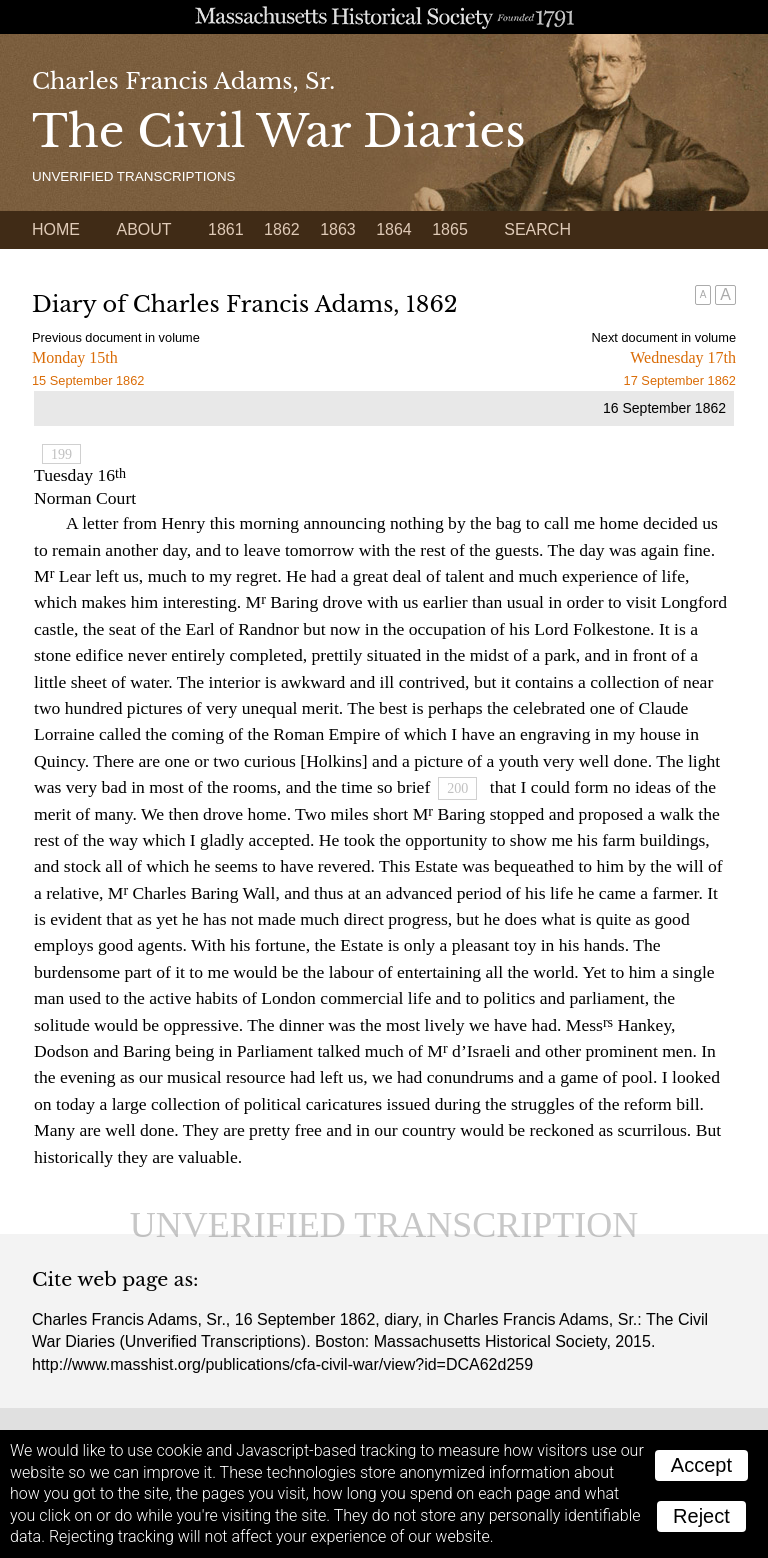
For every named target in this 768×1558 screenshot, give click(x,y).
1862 (282, 229)
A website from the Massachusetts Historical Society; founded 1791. (384, 17)
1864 (394, 229)
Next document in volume (664, 337)
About (143, 229)
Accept (701, 1465)
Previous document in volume (116, 337)
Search (537, 229)
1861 (226, 229)
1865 (450, 229)
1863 (338, 229)
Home (56, 229)
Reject (701, 1516)
